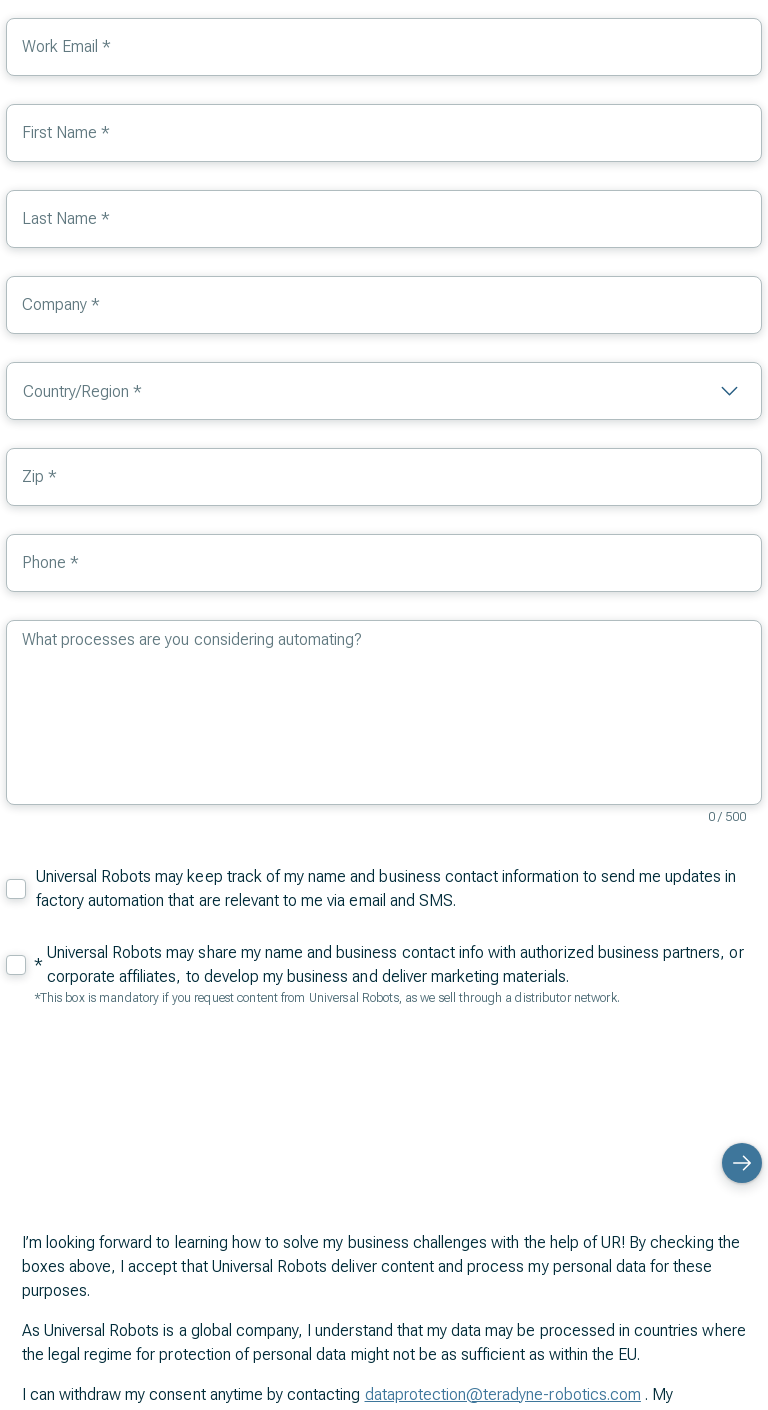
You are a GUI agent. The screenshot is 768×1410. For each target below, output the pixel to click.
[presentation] (610, 1072)
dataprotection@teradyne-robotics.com (503, 1394)
